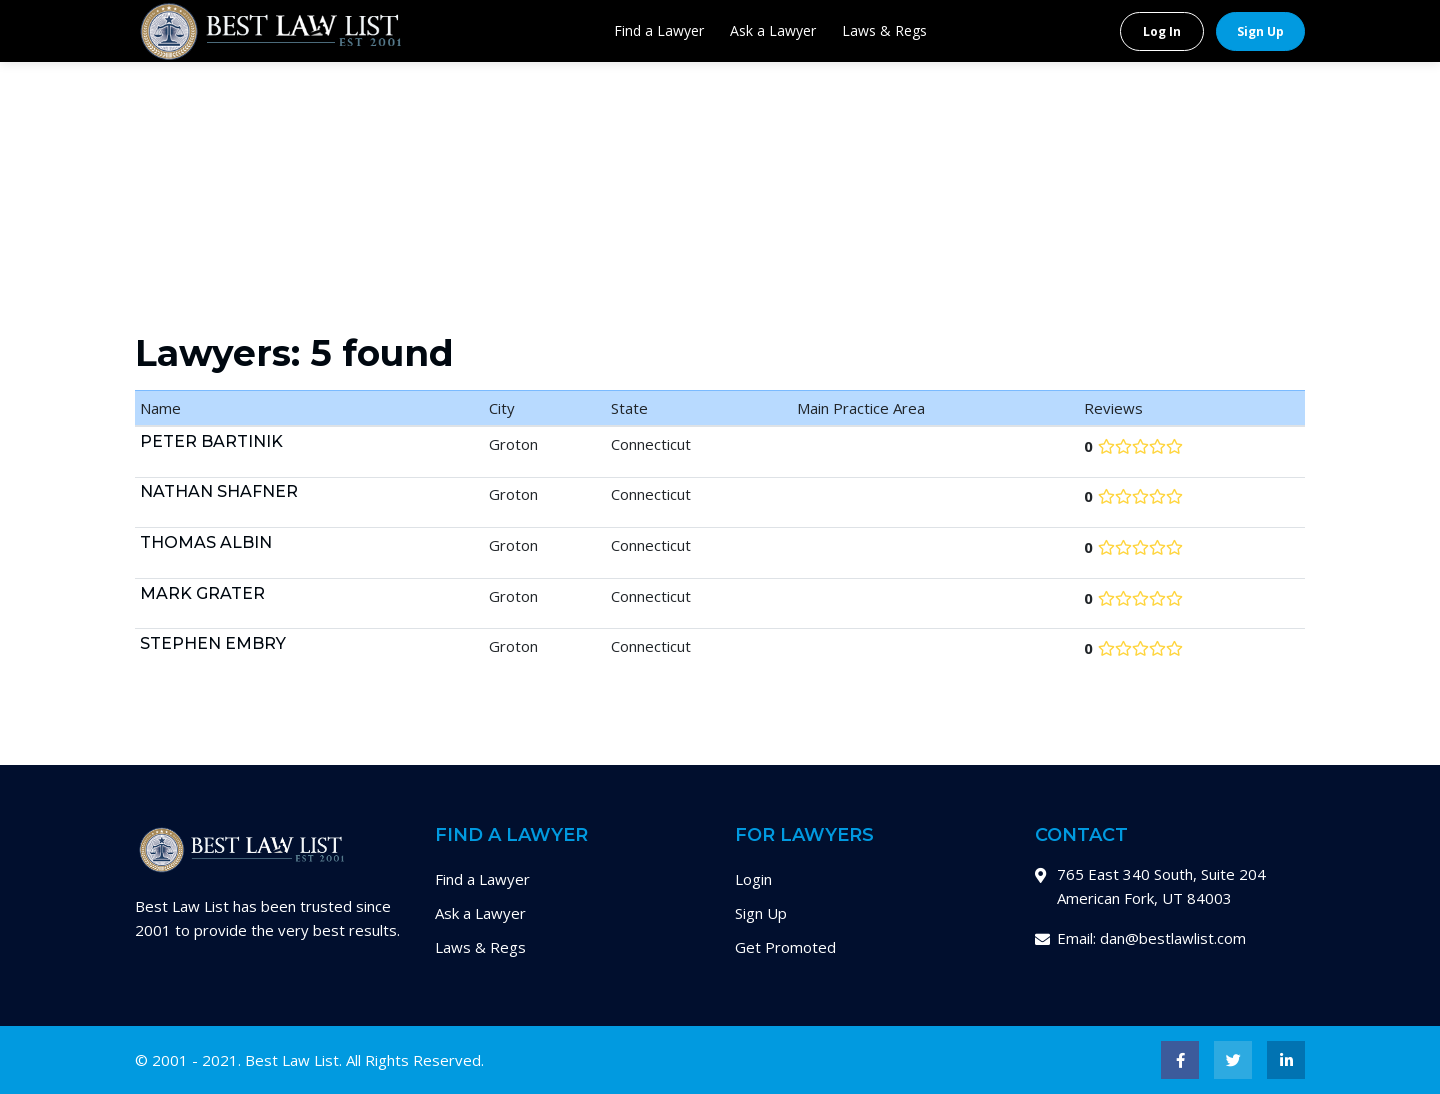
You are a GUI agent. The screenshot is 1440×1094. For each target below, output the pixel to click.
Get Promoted (785, 947)
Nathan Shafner (219, 491)
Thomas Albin (206, 542)
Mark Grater (202, 593)
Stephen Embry (213, 643)
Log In (1162, 31)
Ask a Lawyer (773, 30)
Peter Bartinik (211, 441)
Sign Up (1260, 31)
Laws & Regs (884, 30)
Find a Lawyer (659, 30)
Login (753, 879)
